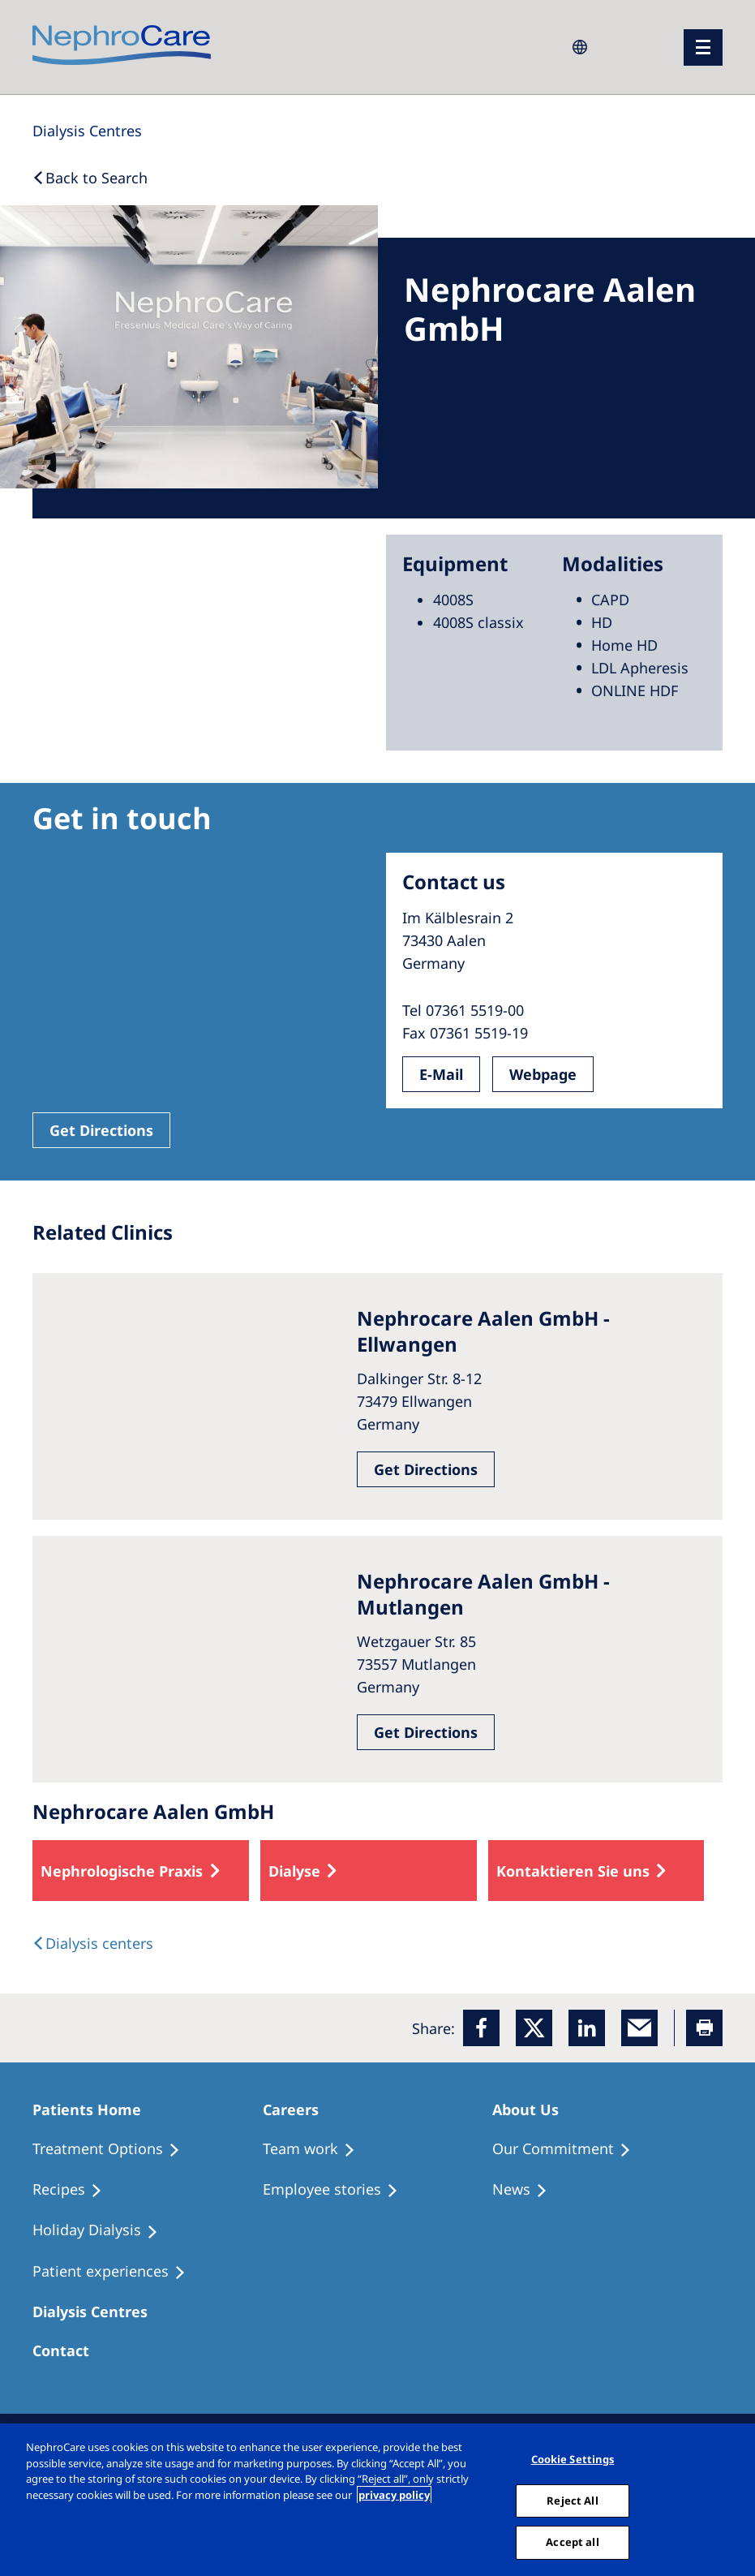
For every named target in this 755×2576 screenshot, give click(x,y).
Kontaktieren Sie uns (573, 1871)
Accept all (572, 2542)
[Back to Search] (90, 177)
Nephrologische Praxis (122, 1871)
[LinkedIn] (586, 2028)
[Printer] (704, 2028)
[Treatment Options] (113, 2149)
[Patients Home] (94, 2109)
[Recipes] (74, 2190)
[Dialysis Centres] (87, 130)
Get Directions (101, 1130)
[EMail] (639, 2028)
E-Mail (441, 1074)
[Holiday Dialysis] (102, 2230)
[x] (534, 2028)
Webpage (543, 1074)
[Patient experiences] (116, 2272)
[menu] (703, 47)
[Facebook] (481, 2028)
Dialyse (294, 1871)
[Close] (737, 2500)
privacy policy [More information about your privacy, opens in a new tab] (394, 2495)
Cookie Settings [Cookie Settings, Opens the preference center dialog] (573, 2459)
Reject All (572, 2500)
